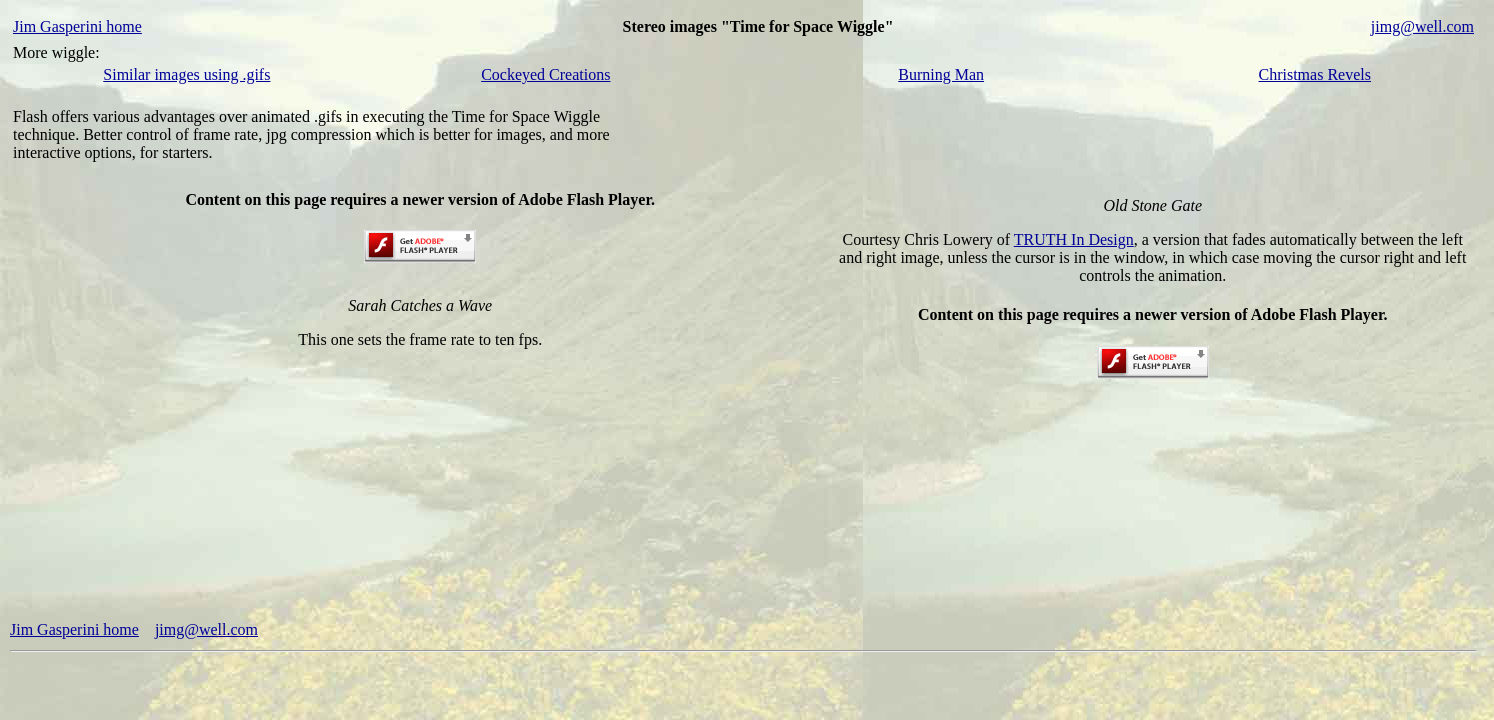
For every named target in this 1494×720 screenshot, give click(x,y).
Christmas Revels (1315, 74)
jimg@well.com (1422, 26)
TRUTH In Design (1074, 239)
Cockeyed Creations (545, 74)
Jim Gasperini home (77, 26)
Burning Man (941, 74)
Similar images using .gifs (186, 74)
